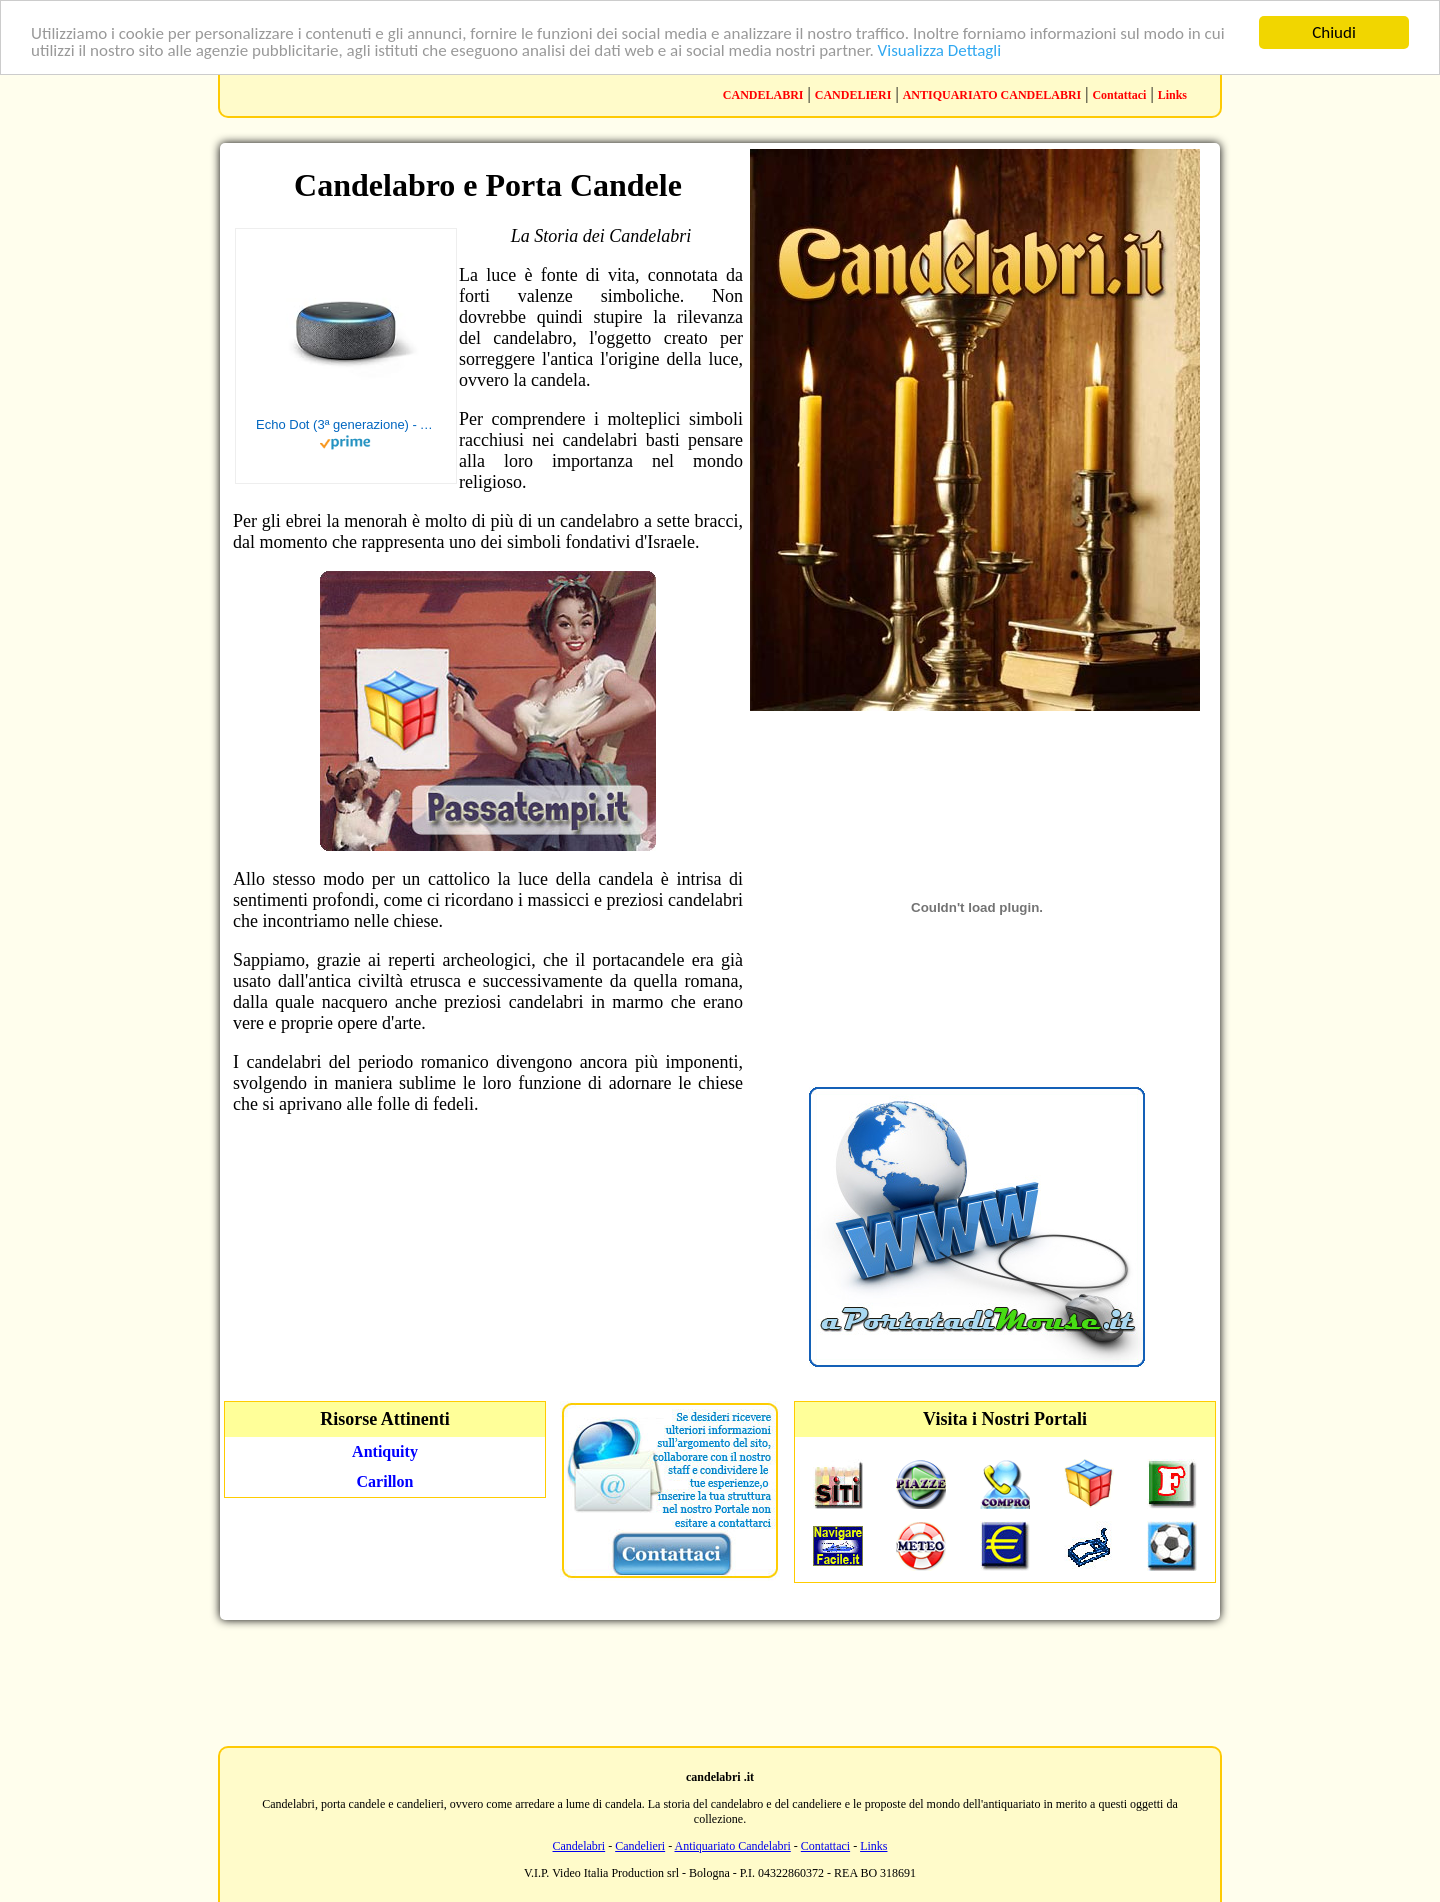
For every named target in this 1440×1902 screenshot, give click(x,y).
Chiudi (1334, 32)
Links (1172, 95)
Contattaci (1119, 95)
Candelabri (579, 1846)
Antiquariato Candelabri (733, 1846)
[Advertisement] (720, 1681)
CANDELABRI (763, 95)
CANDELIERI (853, 95)
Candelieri (640, 1846)
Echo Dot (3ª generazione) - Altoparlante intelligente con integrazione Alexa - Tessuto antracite (346, 424)
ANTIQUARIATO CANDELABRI (992, 95)
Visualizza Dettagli (940, 50)
